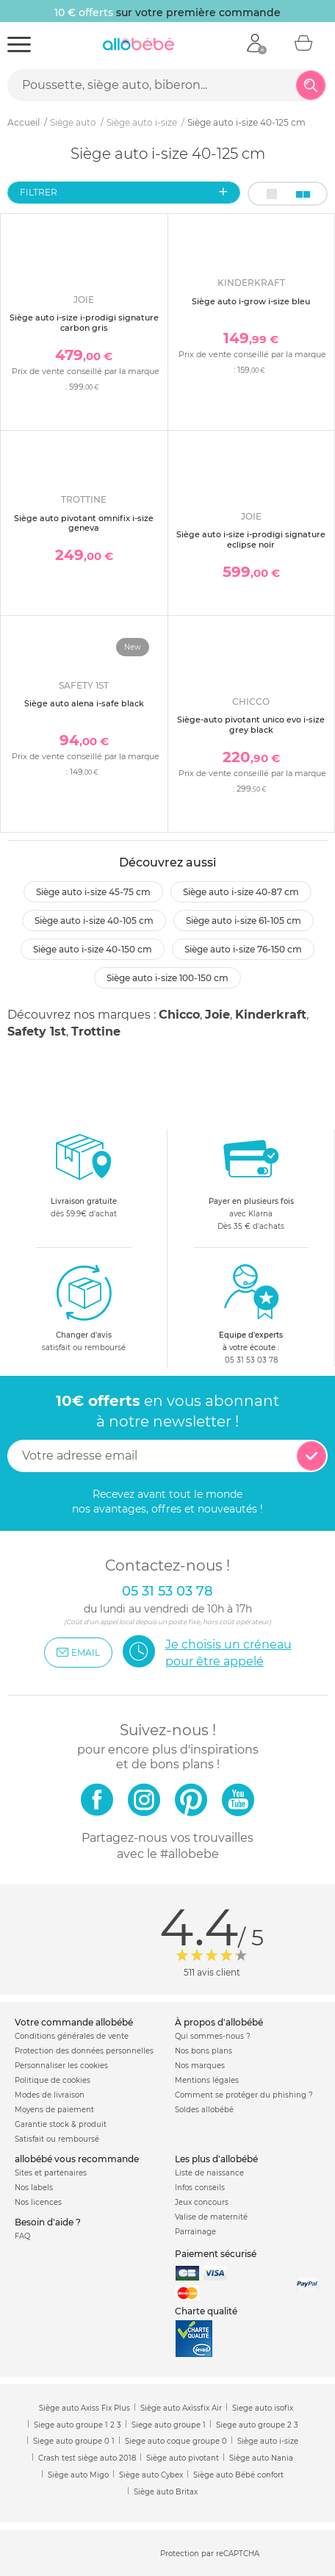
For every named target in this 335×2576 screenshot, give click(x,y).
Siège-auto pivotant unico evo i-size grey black (251, 724)
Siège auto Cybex (151, 2475)
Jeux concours (201, 2202)
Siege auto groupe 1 (169, 2425)
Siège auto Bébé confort (238, 2475)
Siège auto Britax (166, 2492)
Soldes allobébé (204, 2109)
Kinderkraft (270, 1015)
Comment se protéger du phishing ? (244, 2095)
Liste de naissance (209, 2173)
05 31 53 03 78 (251, 1360)
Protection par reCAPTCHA (209, 2553)
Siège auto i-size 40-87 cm (241, 891)
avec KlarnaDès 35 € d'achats (251, 1180)
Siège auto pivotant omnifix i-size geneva (84, 523)
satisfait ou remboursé (84, 1307)
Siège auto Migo (78, 2475)
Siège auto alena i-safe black (84, 703)
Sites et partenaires (51, 2173)
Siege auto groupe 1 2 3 (77, 2425)
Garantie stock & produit (61, 2124)
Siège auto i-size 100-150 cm (167, 977)
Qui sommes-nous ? (213, 2036)
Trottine (95, 1031)
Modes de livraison (49, 2095)
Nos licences (38, 2202)
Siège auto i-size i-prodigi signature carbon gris (84, 322)
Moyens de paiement (54, 2109)
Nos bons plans (203, 2051)
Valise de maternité (211, 2217)
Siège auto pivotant (182, 2458)
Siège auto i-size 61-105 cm (243, 920)
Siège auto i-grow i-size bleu (251, 301)
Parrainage (195, 2231)
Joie (217, 1015)
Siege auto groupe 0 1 (74, 2441)
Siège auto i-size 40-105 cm (94, 920)
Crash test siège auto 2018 (87, 2458)
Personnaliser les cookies (61, 2065)
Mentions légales (207, 2080)
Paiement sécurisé (215, 2253)
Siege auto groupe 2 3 (257, 2425)
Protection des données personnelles (84, 2051)
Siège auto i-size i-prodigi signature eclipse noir (250, 539)
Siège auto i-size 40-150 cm (92, 949)
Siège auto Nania (261, 2458)
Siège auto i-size (267, 2441)
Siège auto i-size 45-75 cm (93, 891)
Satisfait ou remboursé (57, 2139)
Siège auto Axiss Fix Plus (84, 2408)
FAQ (22, 2236)
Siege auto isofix (262, 2408)
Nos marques (200, 2065)
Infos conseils (200, 2187)
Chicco (179, 1015)
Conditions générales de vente (72, 2036)
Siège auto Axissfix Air (181, 2408)
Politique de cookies (52, 2080)
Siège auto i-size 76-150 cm (243, 949)
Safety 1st (36, 1031)
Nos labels (34, 2187)
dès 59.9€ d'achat (84, 1180)
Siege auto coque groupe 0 (176, 2441)
